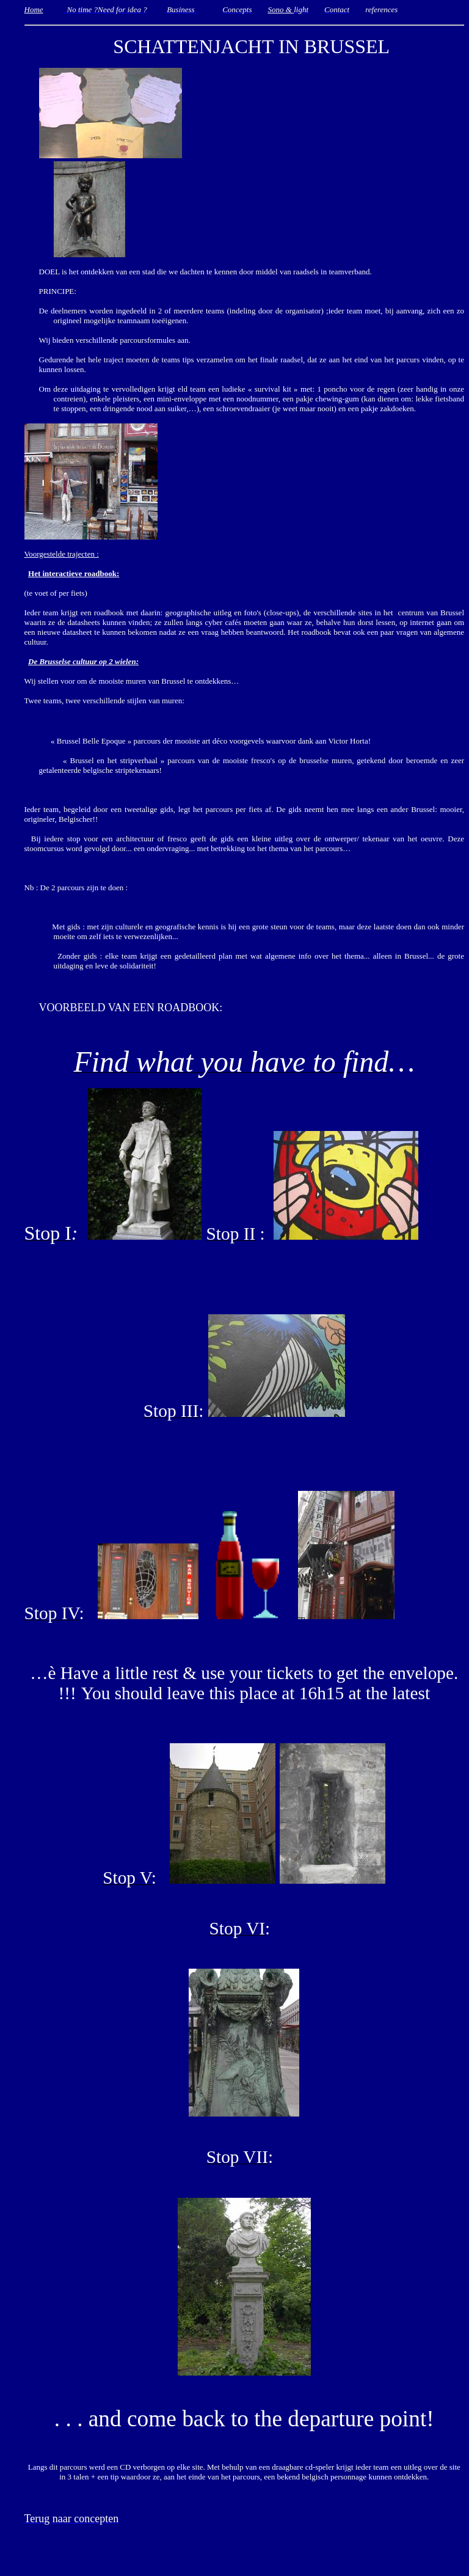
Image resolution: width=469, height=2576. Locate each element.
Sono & (281, 9)
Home (33, 9)
